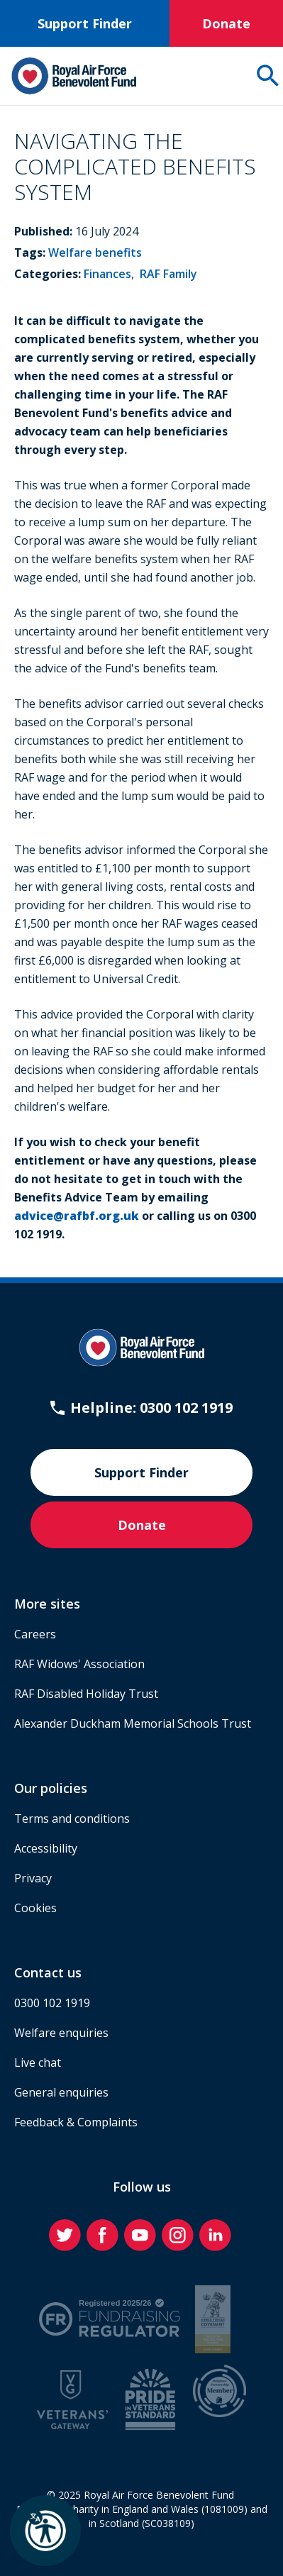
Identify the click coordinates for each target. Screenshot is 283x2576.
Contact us (48, 1972)
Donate (226, 23)
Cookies (35, 1908)
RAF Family (168, 274)
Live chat (37, 2062)
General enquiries (61, 2092)
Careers (35, 1634)
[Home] (73, 76)
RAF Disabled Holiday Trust (86, 1693)
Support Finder (85, 23)
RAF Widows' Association (79, 1664)
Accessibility (45, 1848)
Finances (107, 274)
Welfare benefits (95, 252)
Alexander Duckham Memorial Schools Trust (132, 1723)
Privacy (33, 1878)
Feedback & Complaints (76, 2122)
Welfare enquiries (61, 2033)
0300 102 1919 (52, 2003)
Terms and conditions (72, 1818)
